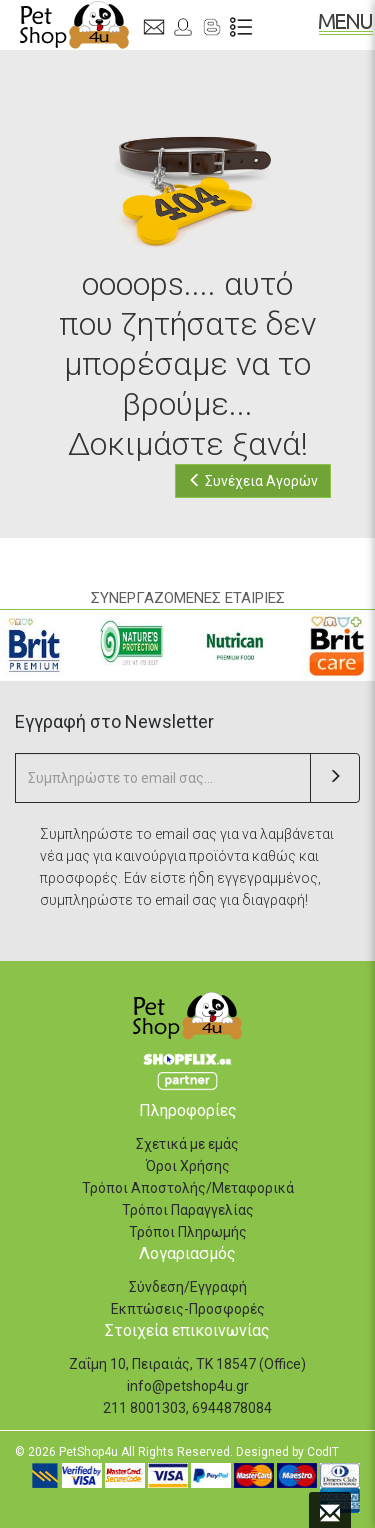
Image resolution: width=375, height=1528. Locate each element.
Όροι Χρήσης (188, 1166)
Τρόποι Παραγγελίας (188, 1210)
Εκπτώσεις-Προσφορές (188, 1309)
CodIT (323, 1452)
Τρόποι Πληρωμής (188, 1232)
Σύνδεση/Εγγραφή (188, 1287)
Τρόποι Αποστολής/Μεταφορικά (188, 1188)
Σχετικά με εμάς (187, 1144)
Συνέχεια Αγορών (253, 481)
